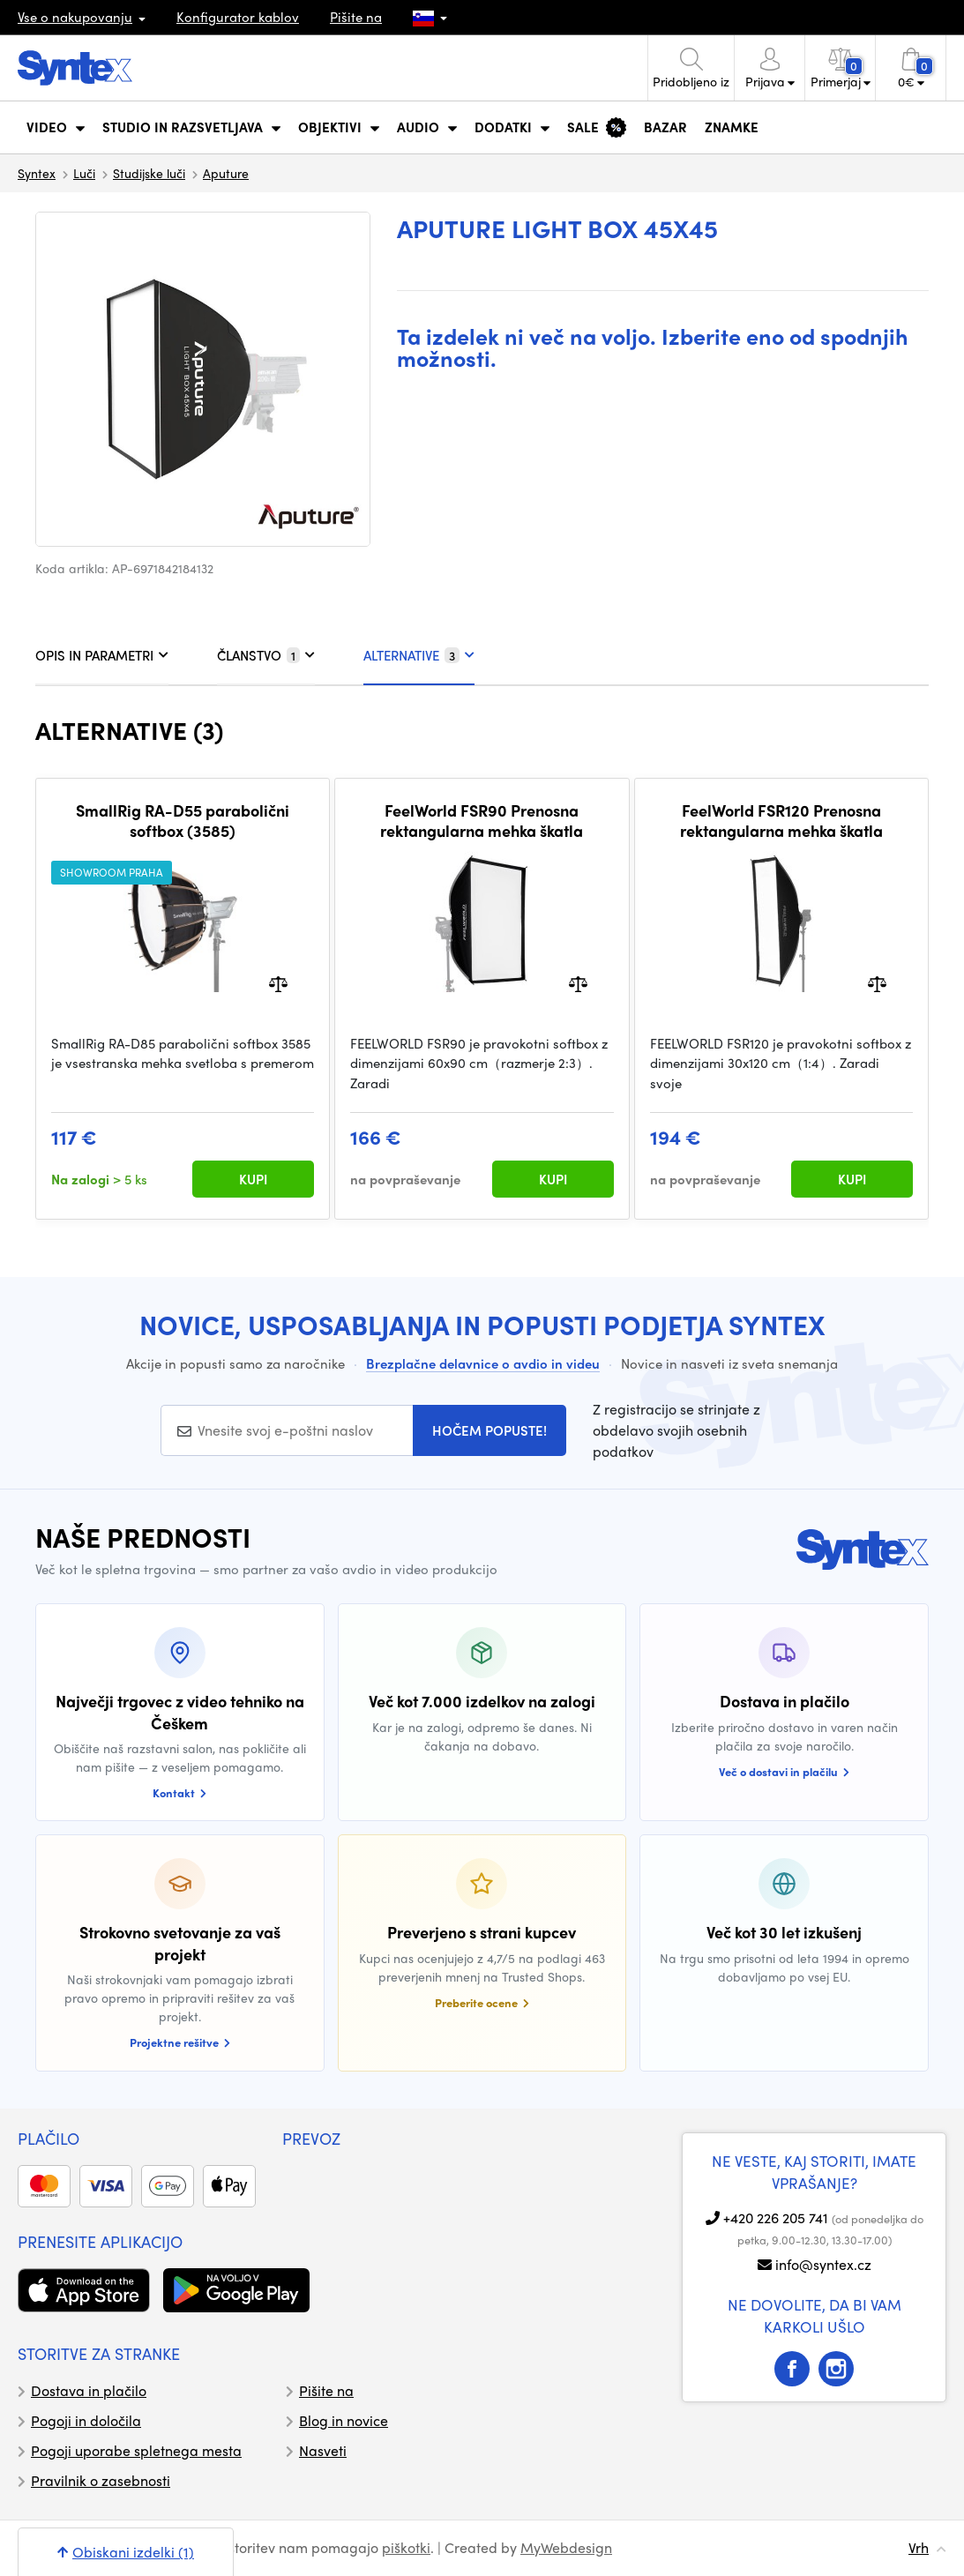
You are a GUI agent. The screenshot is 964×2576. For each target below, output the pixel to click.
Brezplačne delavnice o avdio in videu (483, 1363)
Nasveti (323, 2450)
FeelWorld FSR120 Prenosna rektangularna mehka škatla (781, 820)
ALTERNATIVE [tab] (419, 655)
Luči (84, 173)
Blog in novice (343, 2420)
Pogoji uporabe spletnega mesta (136, 2450)
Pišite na (356, 16)
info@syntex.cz (823, 2264)
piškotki (406, 2547)
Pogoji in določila (86, 2420)
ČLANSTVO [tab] (266, 655)
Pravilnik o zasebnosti (100, 2480)
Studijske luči (149, 173)
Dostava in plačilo (88, 2390)
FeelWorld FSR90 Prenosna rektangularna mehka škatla (481, 820)
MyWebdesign (566, 2547)
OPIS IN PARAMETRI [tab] (101, 655)
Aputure (226, 173)
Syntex (37, 173)
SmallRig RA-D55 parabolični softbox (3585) (182, 820)
